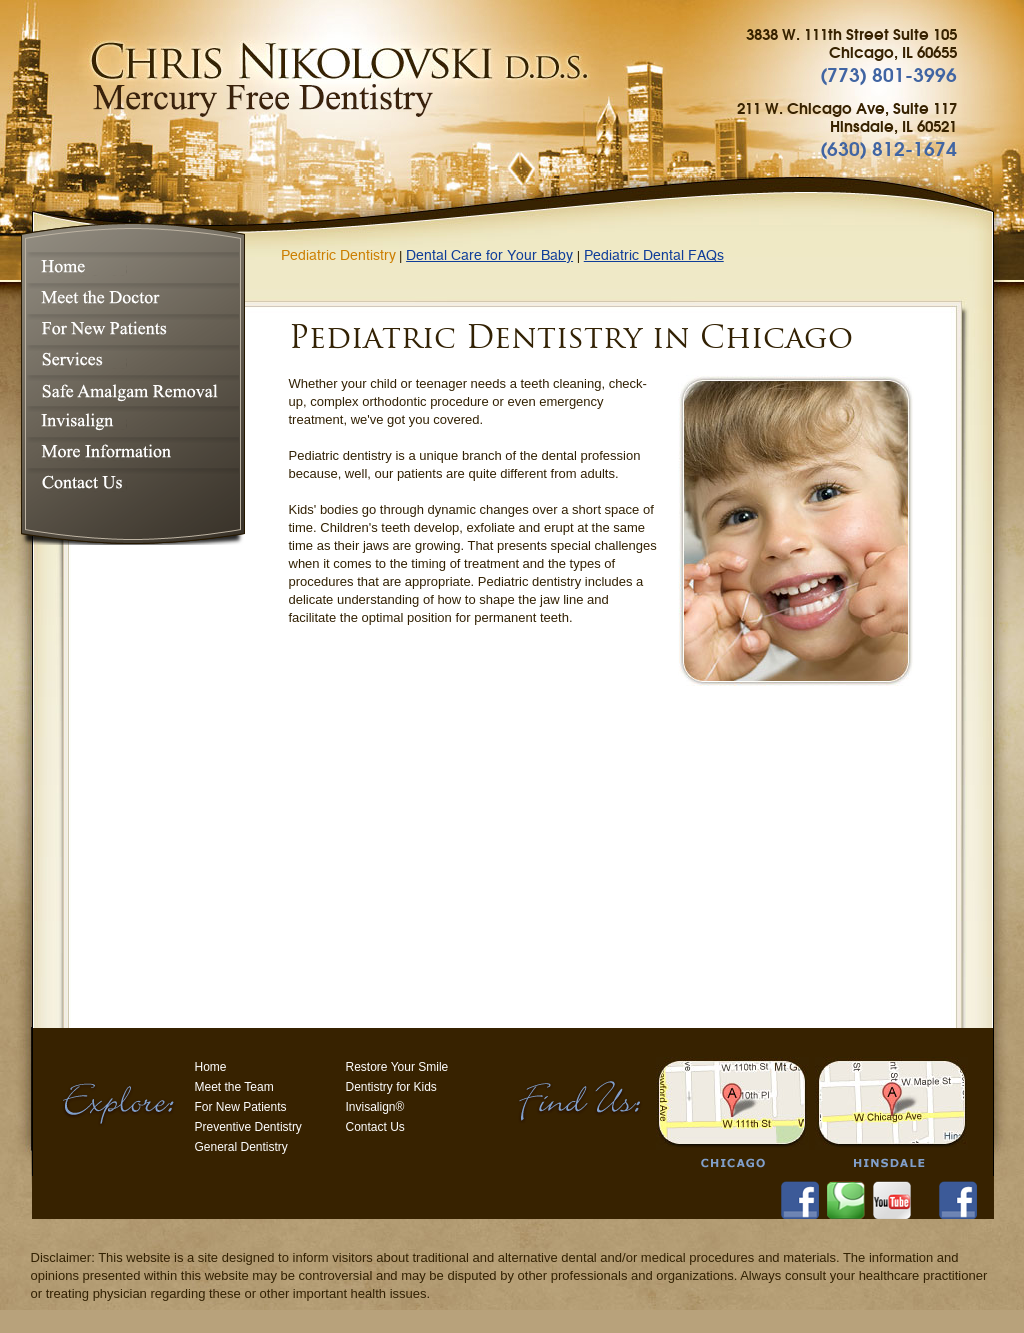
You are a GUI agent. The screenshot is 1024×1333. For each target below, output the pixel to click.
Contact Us (130, 483)
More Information (130, 452)
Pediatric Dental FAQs (654, 256)
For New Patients (130, 329)
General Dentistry (241, 1147)
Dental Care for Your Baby (489, 256)
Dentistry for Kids (391, 1087)
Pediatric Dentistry (338, 256)
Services (130, 360)
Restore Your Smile (397, 1067)
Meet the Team (234, 1087)
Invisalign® (130, 421)
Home (130, 267)
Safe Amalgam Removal (130, 390)
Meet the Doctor (130, 298)
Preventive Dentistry (248, 1127)
